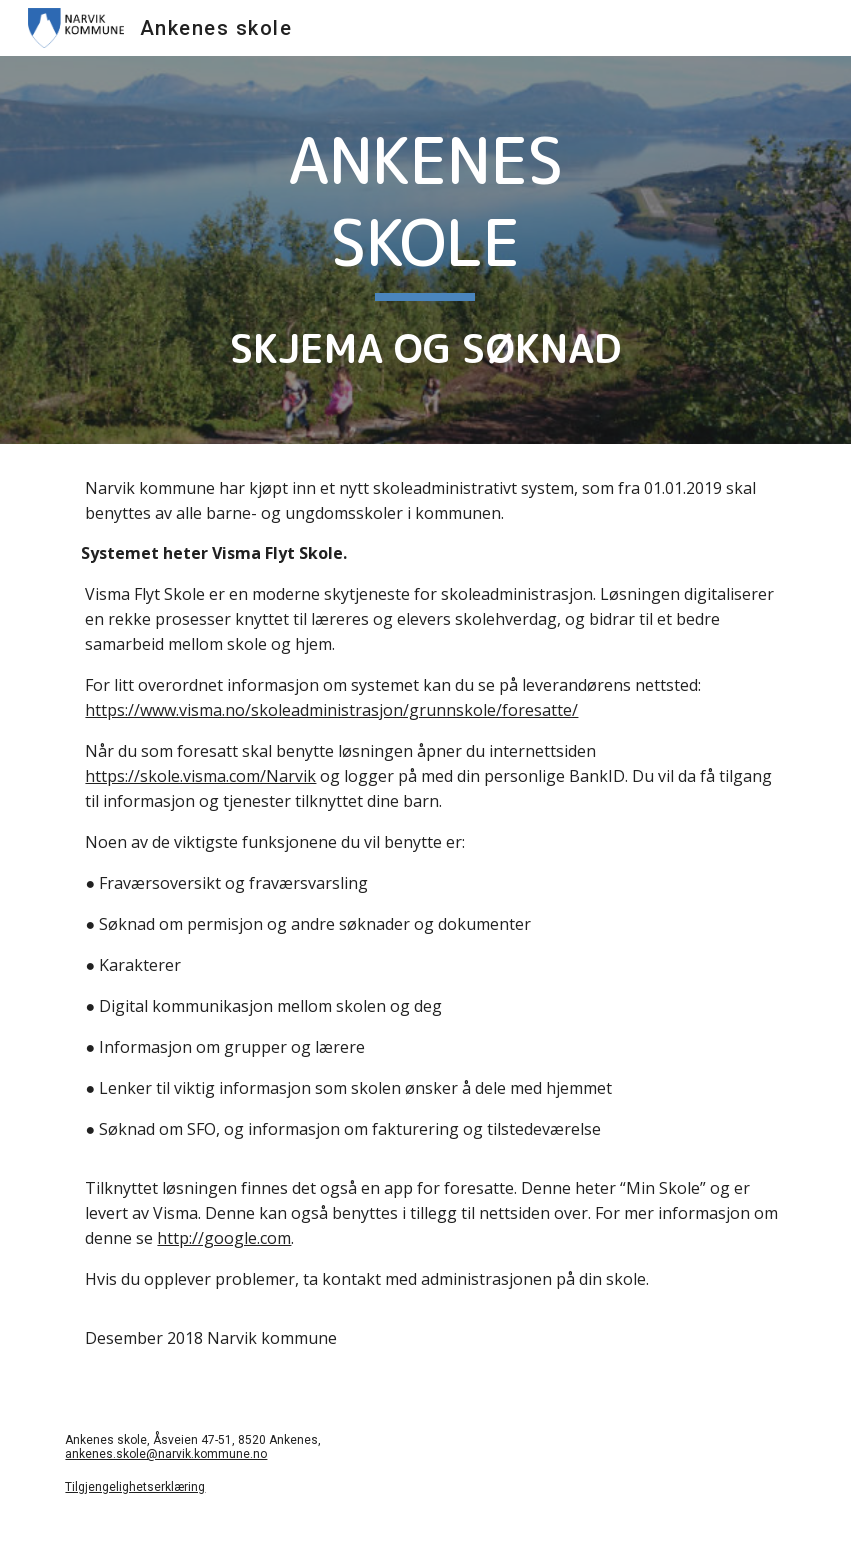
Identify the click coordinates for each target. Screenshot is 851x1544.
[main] (425, 250)
